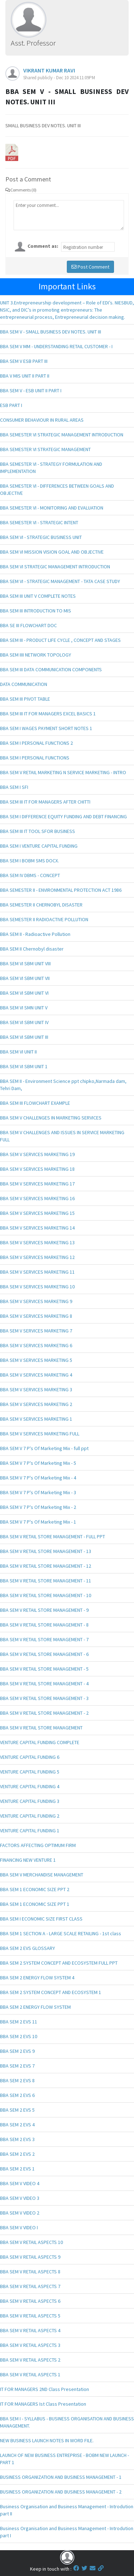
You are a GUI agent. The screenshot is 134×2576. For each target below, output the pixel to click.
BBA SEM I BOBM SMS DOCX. (29, 860)
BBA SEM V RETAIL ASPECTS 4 (30, 2330)
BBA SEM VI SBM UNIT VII (25, 978)
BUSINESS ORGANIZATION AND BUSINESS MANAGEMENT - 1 (60, 2477)
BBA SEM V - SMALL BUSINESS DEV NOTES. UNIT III (50, 331)
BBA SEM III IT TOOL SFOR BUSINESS (37, 831)
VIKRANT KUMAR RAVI (49, 70)
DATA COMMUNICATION (23, 684)
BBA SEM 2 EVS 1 (17, 2168)
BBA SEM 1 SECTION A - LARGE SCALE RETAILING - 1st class (60, 1933)
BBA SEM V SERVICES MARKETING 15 (37, 1213)
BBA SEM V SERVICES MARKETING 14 (37, 1228)
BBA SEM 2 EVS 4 (17, 2124)
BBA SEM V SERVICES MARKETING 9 (36, 1301)
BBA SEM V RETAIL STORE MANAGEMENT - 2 (44, 1713)
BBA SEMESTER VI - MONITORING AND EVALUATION (51, 508)
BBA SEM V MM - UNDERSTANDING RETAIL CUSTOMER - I (56, 346)
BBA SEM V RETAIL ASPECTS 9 (30, 2257)
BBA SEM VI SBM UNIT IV (24, 1022)
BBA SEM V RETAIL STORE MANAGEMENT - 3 (44, 1698)
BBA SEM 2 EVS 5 (17, 2110)
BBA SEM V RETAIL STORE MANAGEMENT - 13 (45, 1551)
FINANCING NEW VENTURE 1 (28, 1860)
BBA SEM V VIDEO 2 (19, 2213)
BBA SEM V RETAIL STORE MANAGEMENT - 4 (44, 1683)
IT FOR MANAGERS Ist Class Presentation (43, 2404)
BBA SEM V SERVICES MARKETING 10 (37, 1286)
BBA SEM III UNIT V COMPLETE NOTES (38, 596)
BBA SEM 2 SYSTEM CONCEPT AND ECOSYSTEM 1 (50, 1992)
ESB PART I (11, 405)
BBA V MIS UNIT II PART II (24, 376)
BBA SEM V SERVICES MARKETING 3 (36, 1389)
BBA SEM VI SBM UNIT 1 (24, 1066)
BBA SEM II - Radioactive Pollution (35, 934)
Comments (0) (20, 190)
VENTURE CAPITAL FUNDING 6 (29, 1757)
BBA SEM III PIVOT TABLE (25, 699)
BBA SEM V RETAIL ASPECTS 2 (30, 2360)
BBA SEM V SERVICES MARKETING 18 (37, 1169)
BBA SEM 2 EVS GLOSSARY (27, 1948)
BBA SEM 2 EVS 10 (18, 2036)
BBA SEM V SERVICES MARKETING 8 (36, 1316)
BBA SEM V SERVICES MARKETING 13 (37, 1242)
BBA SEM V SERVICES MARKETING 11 (37, 1272)
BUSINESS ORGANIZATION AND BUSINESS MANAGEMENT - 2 (60, 2492)
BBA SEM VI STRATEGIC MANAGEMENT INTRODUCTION (55, 566)
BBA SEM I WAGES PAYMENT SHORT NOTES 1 (46, 728)
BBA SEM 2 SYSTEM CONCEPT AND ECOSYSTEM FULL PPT (59, 1963)
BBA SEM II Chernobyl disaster (32, 949)
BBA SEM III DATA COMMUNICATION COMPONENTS (51, 669)
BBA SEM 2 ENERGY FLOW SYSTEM (35, 2007)
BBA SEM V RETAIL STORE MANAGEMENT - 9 (44, 1610)
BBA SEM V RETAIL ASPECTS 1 (30, 2374)
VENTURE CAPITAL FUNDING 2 (29, 1816)
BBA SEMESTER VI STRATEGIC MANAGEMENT (45, 449)
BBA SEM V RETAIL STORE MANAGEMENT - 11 (45, 1580)
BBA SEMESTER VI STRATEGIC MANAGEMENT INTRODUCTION (61, 434)
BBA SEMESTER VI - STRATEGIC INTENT (39, 522)
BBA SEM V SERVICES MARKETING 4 (36, 1375)
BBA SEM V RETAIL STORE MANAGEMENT (41, 1727)
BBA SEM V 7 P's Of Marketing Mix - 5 (38, 1463)
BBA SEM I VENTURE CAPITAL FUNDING (39, 846)
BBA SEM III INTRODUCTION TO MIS (35, 610)
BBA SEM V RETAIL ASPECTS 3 (30, 2345)
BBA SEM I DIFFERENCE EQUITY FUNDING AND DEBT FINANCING (63, 816)
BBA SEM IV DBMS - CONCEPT (30, 875)
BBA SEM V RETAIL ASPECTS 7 (30, 2286)
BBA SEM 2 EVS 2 (17, 2154)
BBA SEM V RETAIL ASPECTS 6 (30, 2301)
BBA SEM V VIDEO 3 (19, 2198)
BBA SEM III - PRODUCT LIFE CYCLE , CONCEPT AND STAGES (60, 640)
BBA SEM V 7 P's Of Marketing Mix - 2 (38, 1507)
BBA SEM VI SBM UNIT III (24, 1037)
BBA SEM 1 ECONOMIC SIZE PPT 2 (34, 1889)
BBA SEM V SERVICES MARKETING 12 (37, 1257)
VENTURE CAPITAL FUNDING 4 (29, 1786)
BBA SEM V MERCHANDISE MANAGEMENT (41, 1874)
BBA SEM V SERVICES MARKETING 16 (37, 1198)
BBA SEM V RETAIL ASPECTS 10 (31, 2242)
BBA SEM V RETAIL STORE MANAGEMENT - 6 (44, 1654)
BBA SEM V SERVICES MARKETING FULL (39, 1433)
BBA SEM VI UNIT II (18, 1051)
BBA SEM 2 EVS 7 (17, 2066)
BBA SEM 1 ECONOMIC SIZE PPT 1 (34, 1904)
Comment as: (43, 246)
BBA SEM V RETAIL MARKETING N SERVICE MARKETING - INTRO (63, 772)
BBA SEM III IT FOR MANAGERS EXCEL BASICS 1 (48, 713)
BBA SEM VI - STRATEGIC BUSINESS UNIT (41, 537)
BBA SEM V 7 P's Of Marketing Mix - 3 (38, 1492)
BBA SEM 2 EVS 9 (17, 2051)
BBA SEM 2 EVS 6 (17, 2095)
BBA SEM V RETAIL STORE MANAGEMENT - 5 (44, 1669)
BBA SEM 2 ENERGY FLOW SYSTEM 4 (37, 1977)
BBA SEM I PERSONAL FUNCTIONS (34, 757)
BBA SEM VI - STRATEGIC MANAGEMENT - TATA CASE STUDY (60, 581)
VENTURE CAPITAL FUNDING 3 (29, 1801)
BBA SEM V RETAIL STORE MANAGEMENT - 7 (44, 1639)
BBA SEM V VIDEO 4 (19, 2183)
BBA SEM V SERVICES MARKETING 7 (36, 1330)
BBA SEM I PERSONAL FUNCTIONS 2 (36, 743)
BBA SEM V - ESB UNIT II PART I (30, 390)
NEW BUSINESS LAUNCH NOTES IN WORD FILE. (47, 2440)
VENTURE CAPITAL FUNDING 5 (29, 1771)
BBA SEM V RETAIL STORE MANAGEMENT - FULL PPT (52, 1536)
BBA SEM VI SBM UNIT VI (24, 993)
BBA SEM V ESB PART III (24, 361)
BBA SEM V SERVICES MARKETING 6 (36, 1345)
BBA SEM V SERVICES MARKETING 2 (36, 1404)
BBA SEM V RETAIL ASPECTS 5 (30, 2315)
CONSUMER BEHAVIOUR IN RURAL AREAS (42, 420)
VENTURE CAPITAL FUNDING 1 (29, 1830)
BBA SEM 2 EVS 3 (17, 2139)
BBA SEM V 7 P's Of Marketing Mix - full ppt (44, 1448)
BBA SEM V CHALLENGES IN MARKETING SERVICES (50, 1117)
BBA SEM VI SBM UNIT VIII (25, 963)
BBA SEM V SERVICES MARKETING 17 (37, 1183)
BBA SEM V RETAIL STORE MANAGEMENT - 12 (45, 1566)
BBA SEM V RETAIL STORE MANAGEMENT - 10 (45, 1595)
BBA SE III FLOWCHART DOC (28, 625)
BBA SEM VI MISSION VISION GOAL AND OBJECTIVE (52, 552)
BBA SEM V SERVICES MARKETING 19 (37, 1154)
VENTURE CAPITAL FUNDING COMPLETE (39, 1742)
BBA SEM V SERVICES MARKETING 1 (36, 1419)
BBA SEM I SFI (14, 787)
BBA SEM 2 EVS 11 (18, 2021)
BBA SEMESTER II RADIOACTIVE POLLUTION (44, 919)
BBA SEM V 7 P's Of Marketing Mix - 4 (38, 1477)
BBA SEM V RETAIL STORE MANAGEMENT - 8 (44, 1624)
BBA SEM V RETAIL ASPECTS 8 (30, 2271)
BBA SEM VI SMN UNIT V (24, 1007)
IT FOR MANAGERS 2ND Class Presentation (44, 2389)
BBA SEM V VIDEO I (19, 2227)
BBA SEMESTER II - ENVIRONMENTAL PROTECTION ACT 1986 (60, 890)
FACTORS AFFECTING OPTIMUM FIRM (38, 1845)
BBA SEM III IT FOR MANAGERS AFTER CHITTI (45, 802)
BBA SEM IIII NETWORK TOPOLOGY (35, 655)
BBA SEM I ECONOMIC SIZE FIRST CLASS (41, 1919)
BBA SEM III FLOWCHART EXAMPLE (35, 1103)
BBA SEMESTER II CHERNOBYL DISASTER (41, 904)
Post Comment (90, 267)
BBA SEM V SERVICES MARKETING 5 (36, 1360)
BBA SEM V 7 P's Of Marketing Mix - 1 (38, 1522)
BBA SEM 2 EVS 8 (17, 2080)
